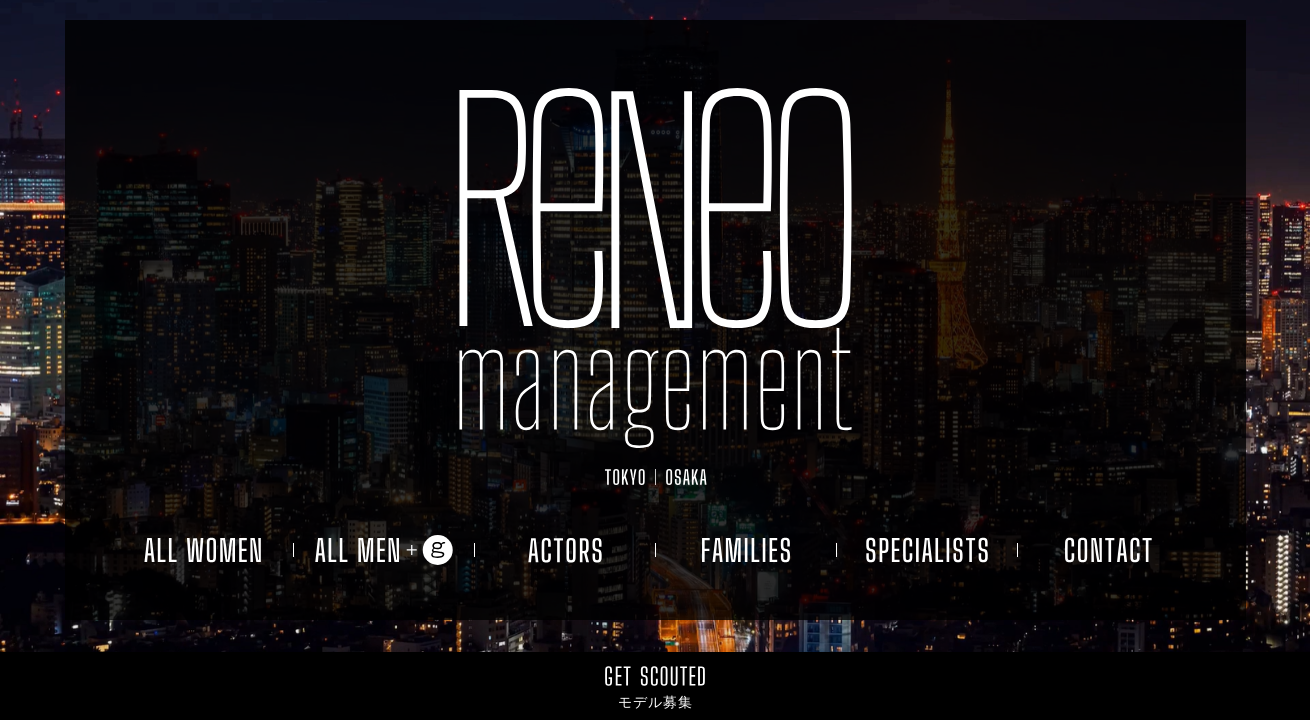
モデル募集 (655, 702)
